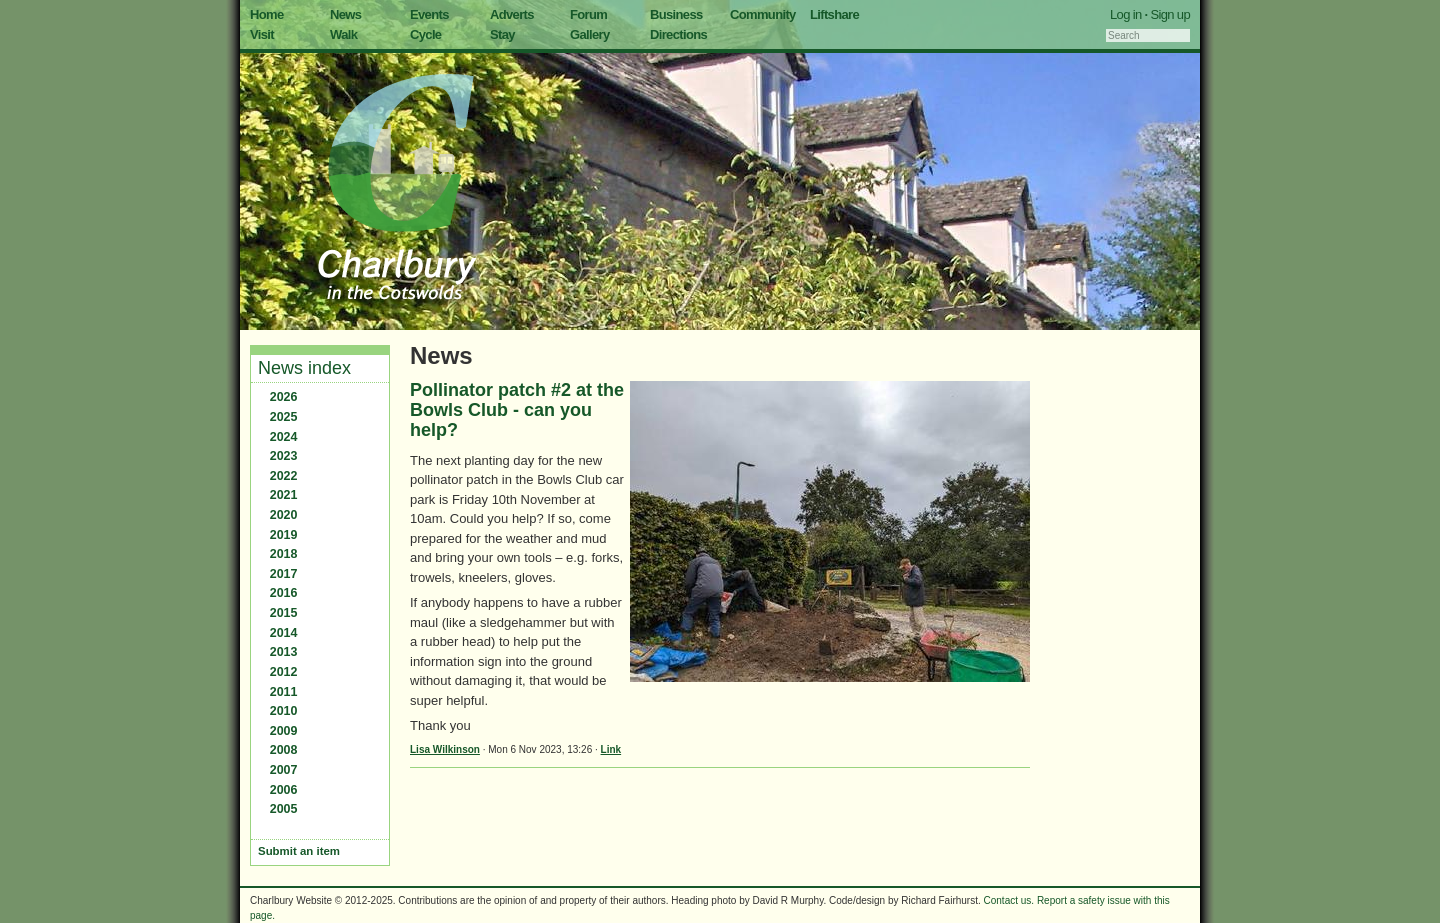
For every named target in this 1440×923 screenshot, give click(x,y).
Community (763, 14)
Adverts (512, 14)
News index (304, 368)
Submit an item (299, 851)
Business (676, 14)
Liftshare (834, 14)
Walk (343, 34)
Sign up (1170, 14)
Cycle (425, 34)
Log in (1126, 14)
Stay (502, 34)
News (345, 14)
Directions (678, 34)
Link (611, 749)
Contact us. (1009, 900)
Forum (588, 14)
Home (267, 14)
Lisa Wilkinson (445, 749)
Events (429, 14)
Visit (262, 34)
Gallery (590, 34)
